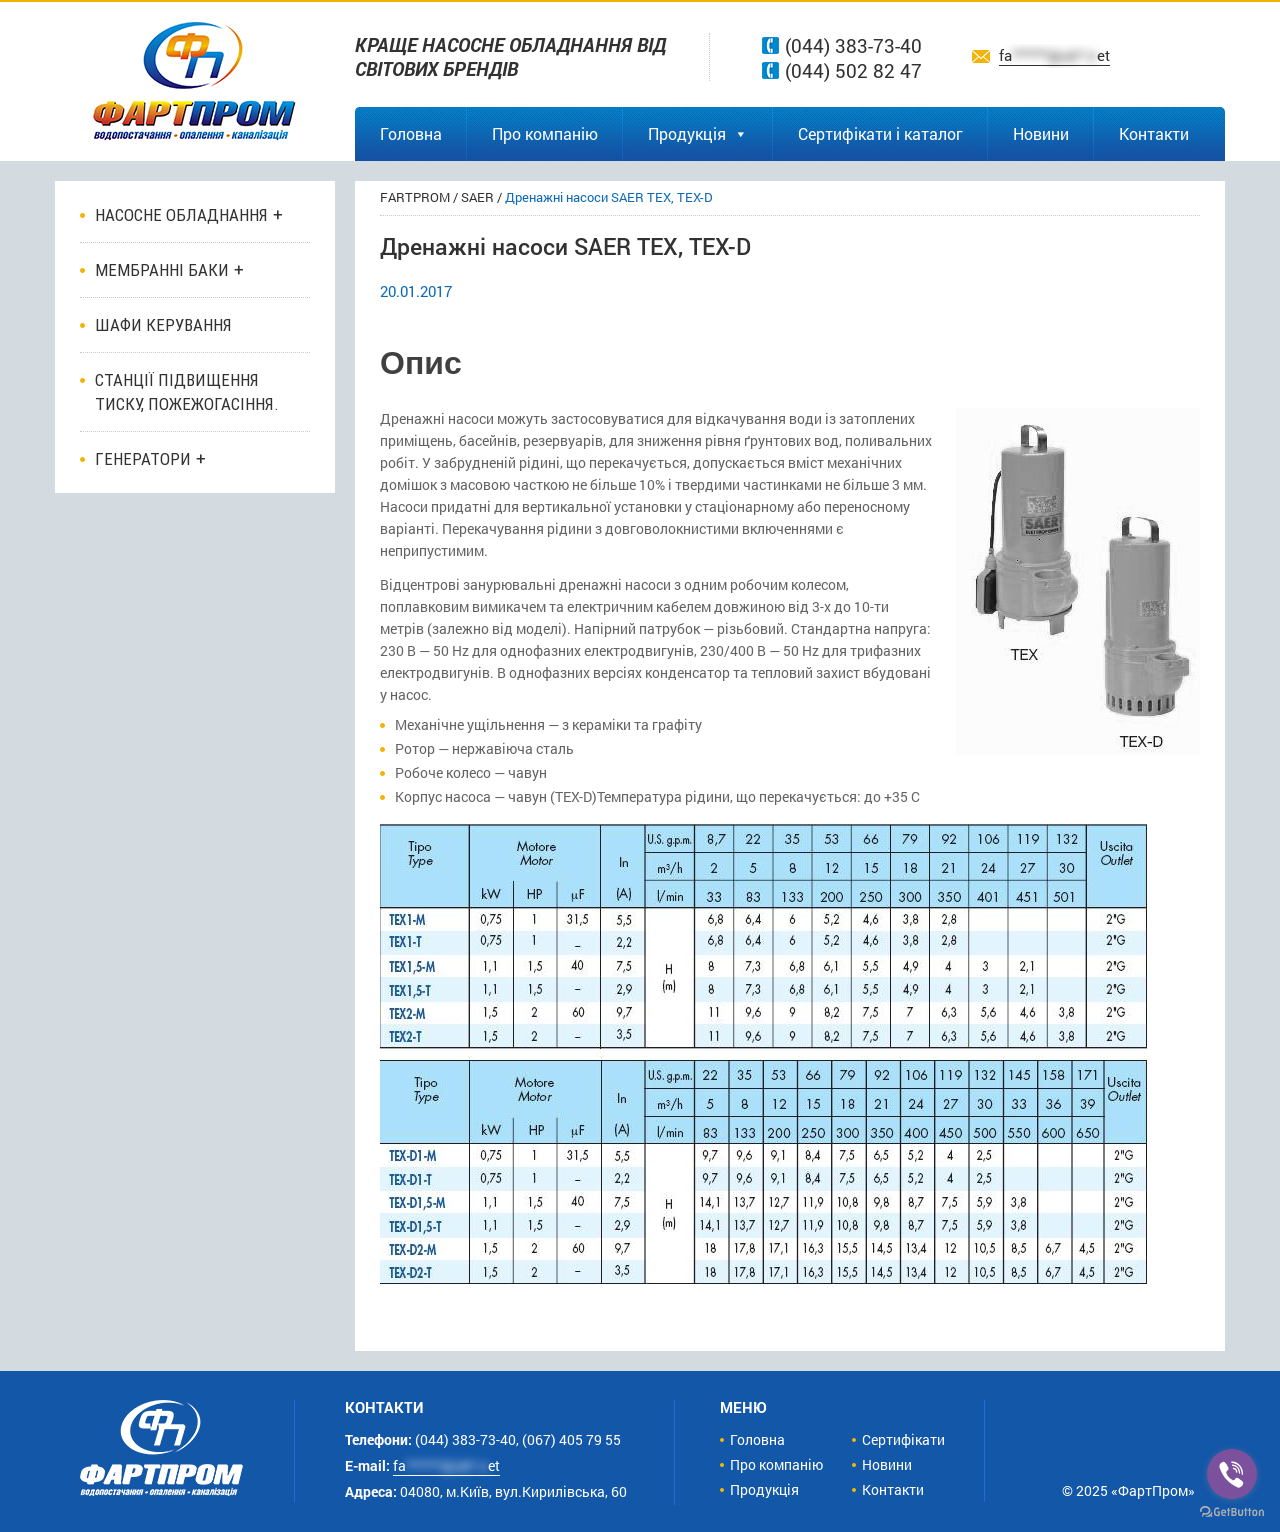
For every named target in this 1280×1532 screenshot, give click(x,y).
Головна (411, 133)
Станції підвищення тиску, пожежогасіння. (187, 392)
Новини (1041, 133)
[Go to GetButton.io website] (1232, 1512)
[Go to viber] (1232, 1474)
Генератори (143, 459)
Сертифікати (903, 1439)
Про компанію (545, 133)
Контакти (1154, 133)
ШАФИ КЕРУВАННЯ (163, 325)
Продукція (698, 133)
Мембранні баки (162, 270)
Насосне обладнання (181, 215)
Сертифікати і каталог (880, 133)
